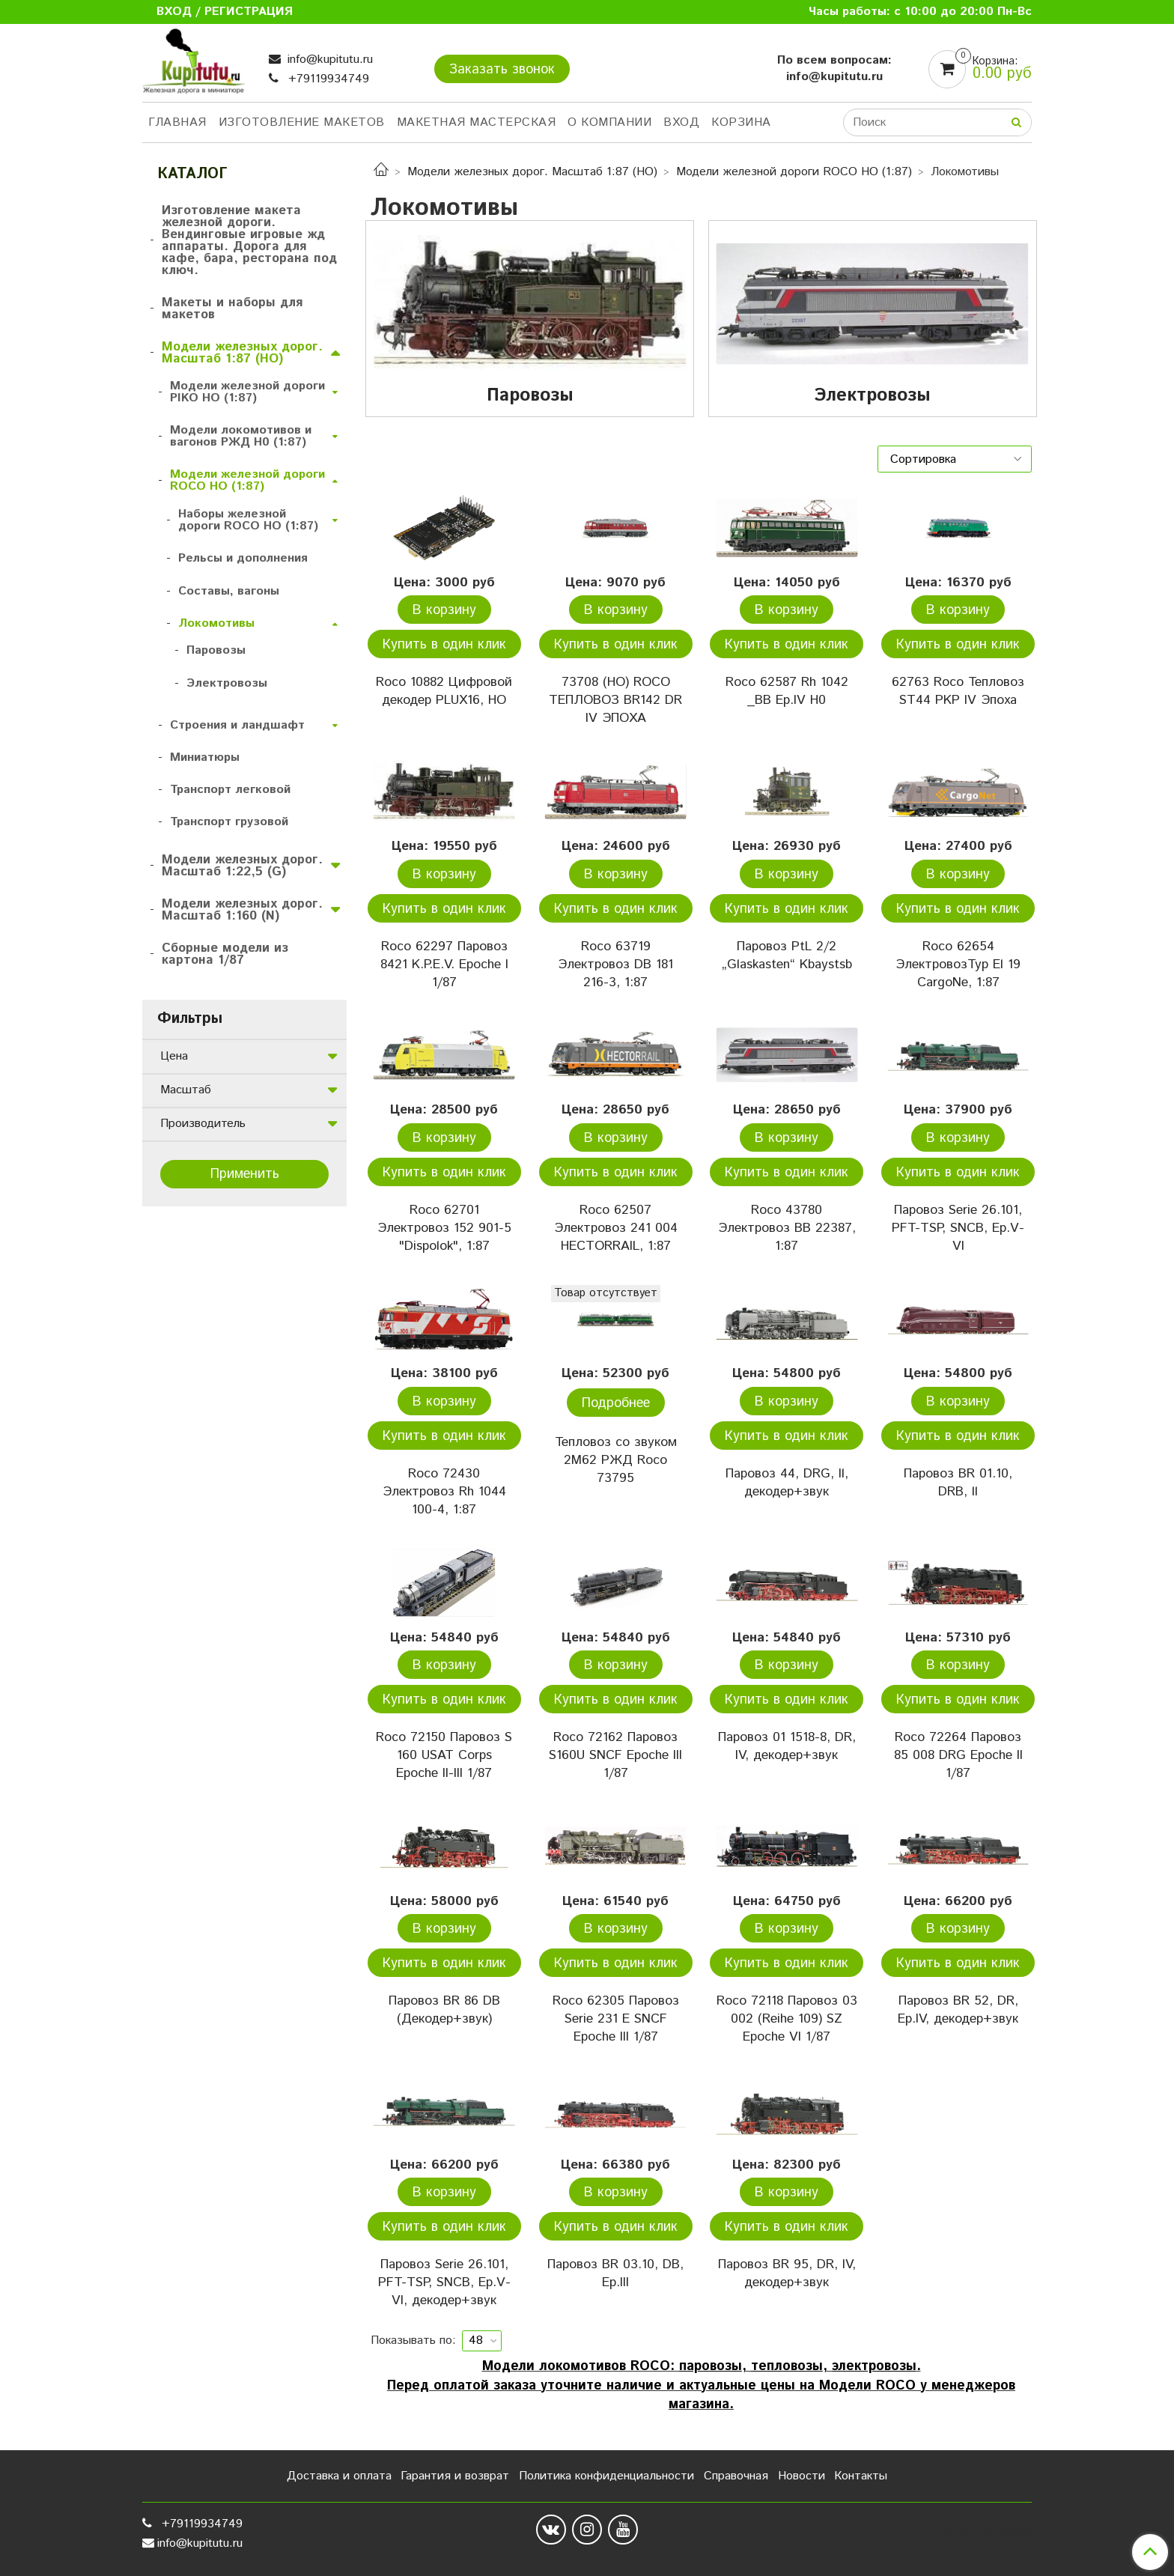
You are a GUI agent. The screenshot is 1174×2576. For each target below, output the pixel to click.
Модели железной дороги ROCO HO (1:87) (794, 171)
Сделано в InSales (983, 2533)
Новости (801, 2476)
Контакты (860, 2476)
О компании (609, 122)
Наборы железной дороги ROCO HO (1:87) (248, 520)
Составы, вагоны (228, 591)
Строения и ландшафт (237, 725)
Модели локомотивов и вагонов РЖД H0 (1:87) (240, 436)
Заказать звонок (502, 69)
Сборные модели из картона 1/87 (225, 954)
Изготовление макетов (302, 122)
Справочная (736, 2476)
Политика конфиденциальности (606, 2476)
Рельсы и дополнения (243, 558)
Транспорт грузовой (229, 821)
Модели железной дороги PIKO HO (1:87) (247, 392)
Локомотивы (216, 623)
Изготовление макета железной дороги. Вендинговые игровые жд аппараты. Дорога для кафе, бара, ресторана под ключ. (249, 240)
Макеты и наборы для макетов (232, 308)
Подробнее (616, 1403)
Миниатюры (205, 757)
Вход (681, 122)
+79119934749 (327, 79)
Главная (177, 122)
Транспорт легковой (230, 789)
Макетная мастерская (476, 122)
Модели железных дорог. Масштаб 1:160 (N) (242, 910)
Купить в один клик (444, 644)
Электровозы (226, 683)
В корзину (444, 610)
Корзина (741, 122)
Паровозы (216, 650)
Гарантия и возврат (455, 2476)
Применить (244, 1174)
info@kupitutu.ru (328, 59)
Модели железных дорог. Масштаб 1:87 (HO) (532, 171)
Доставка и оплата (339, 2476)
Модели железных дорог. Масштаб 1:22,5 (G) (242, 866)
